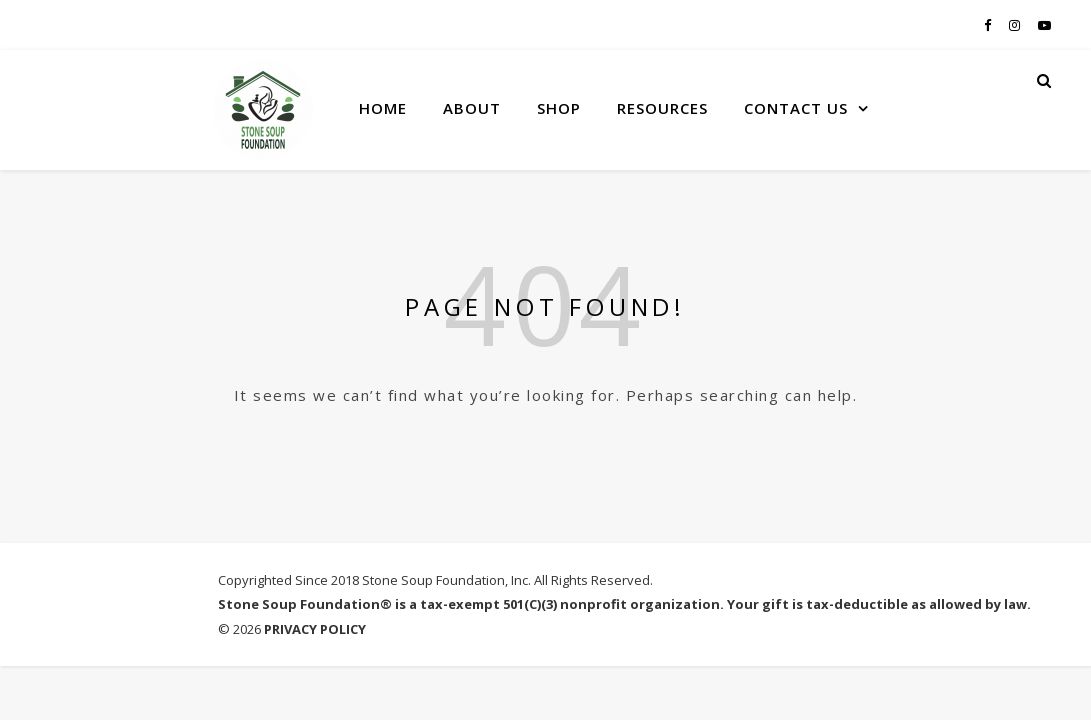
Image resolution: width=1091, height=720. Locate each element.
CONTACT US (796, 108)
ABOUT (472, 108)
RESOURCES (662, 108)
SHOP (559, 108)
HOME (383, 108)
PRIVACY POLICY (315, 629)
